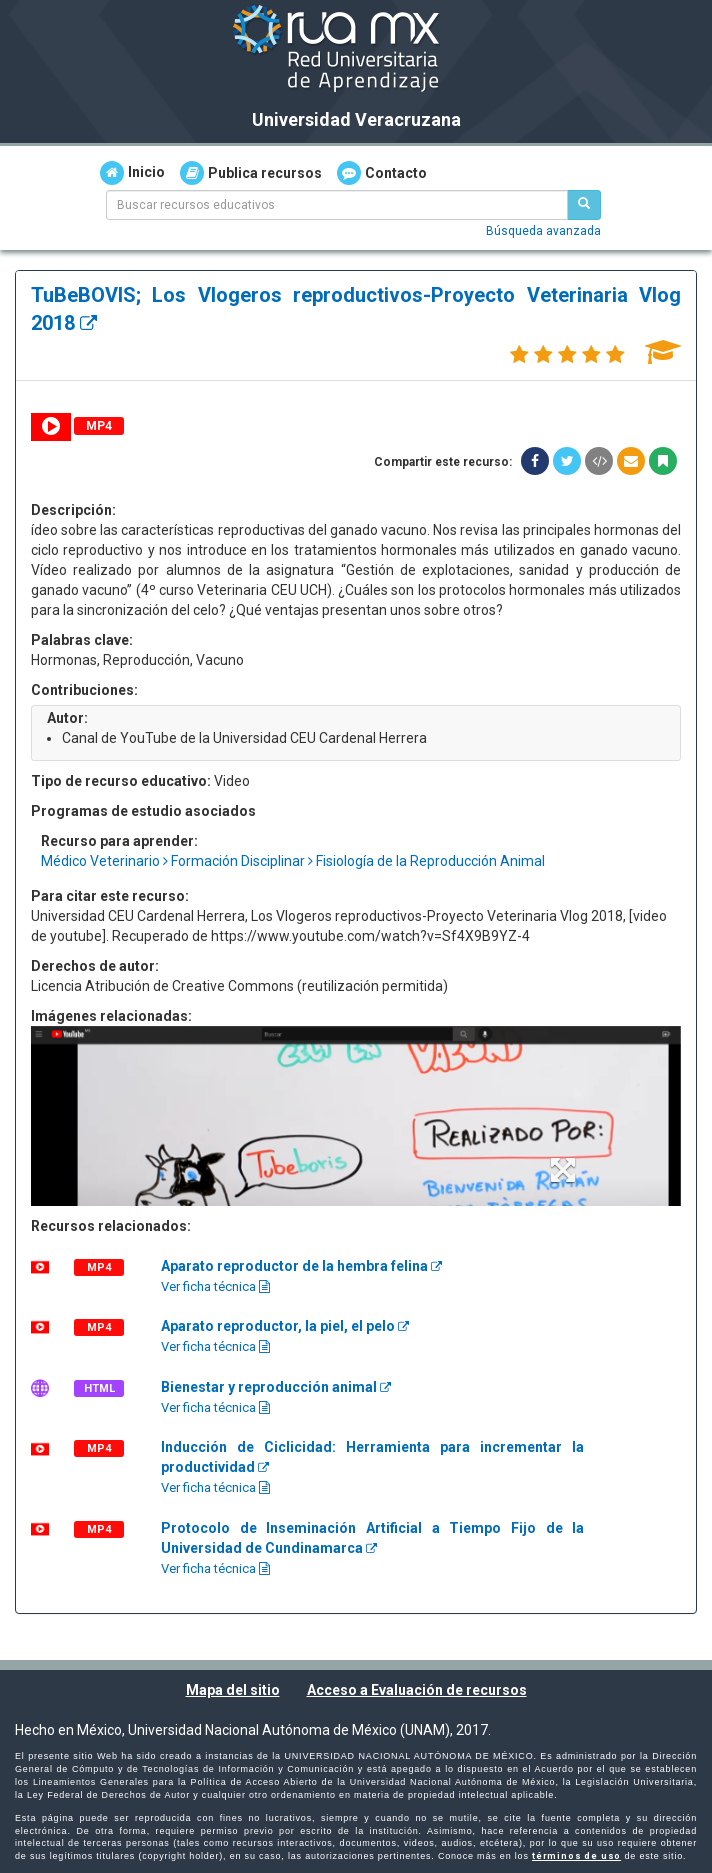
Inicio (132, 173)
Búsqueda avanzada (543, 231)
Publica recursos (251, 173)
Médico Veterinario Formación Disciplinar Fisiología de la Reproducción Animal (293, 861)
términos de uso (576, 1856)
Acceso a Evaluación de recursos (417, 1690)
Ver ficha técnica (215, 1286)
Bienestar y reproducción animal (276, 1387)
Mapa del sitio (233, 1690)
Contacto (382, 173)
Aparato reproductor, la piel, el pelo (285, 1326)
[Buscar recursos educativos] (584, 205)
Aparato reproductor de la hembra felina (301, 1266)
